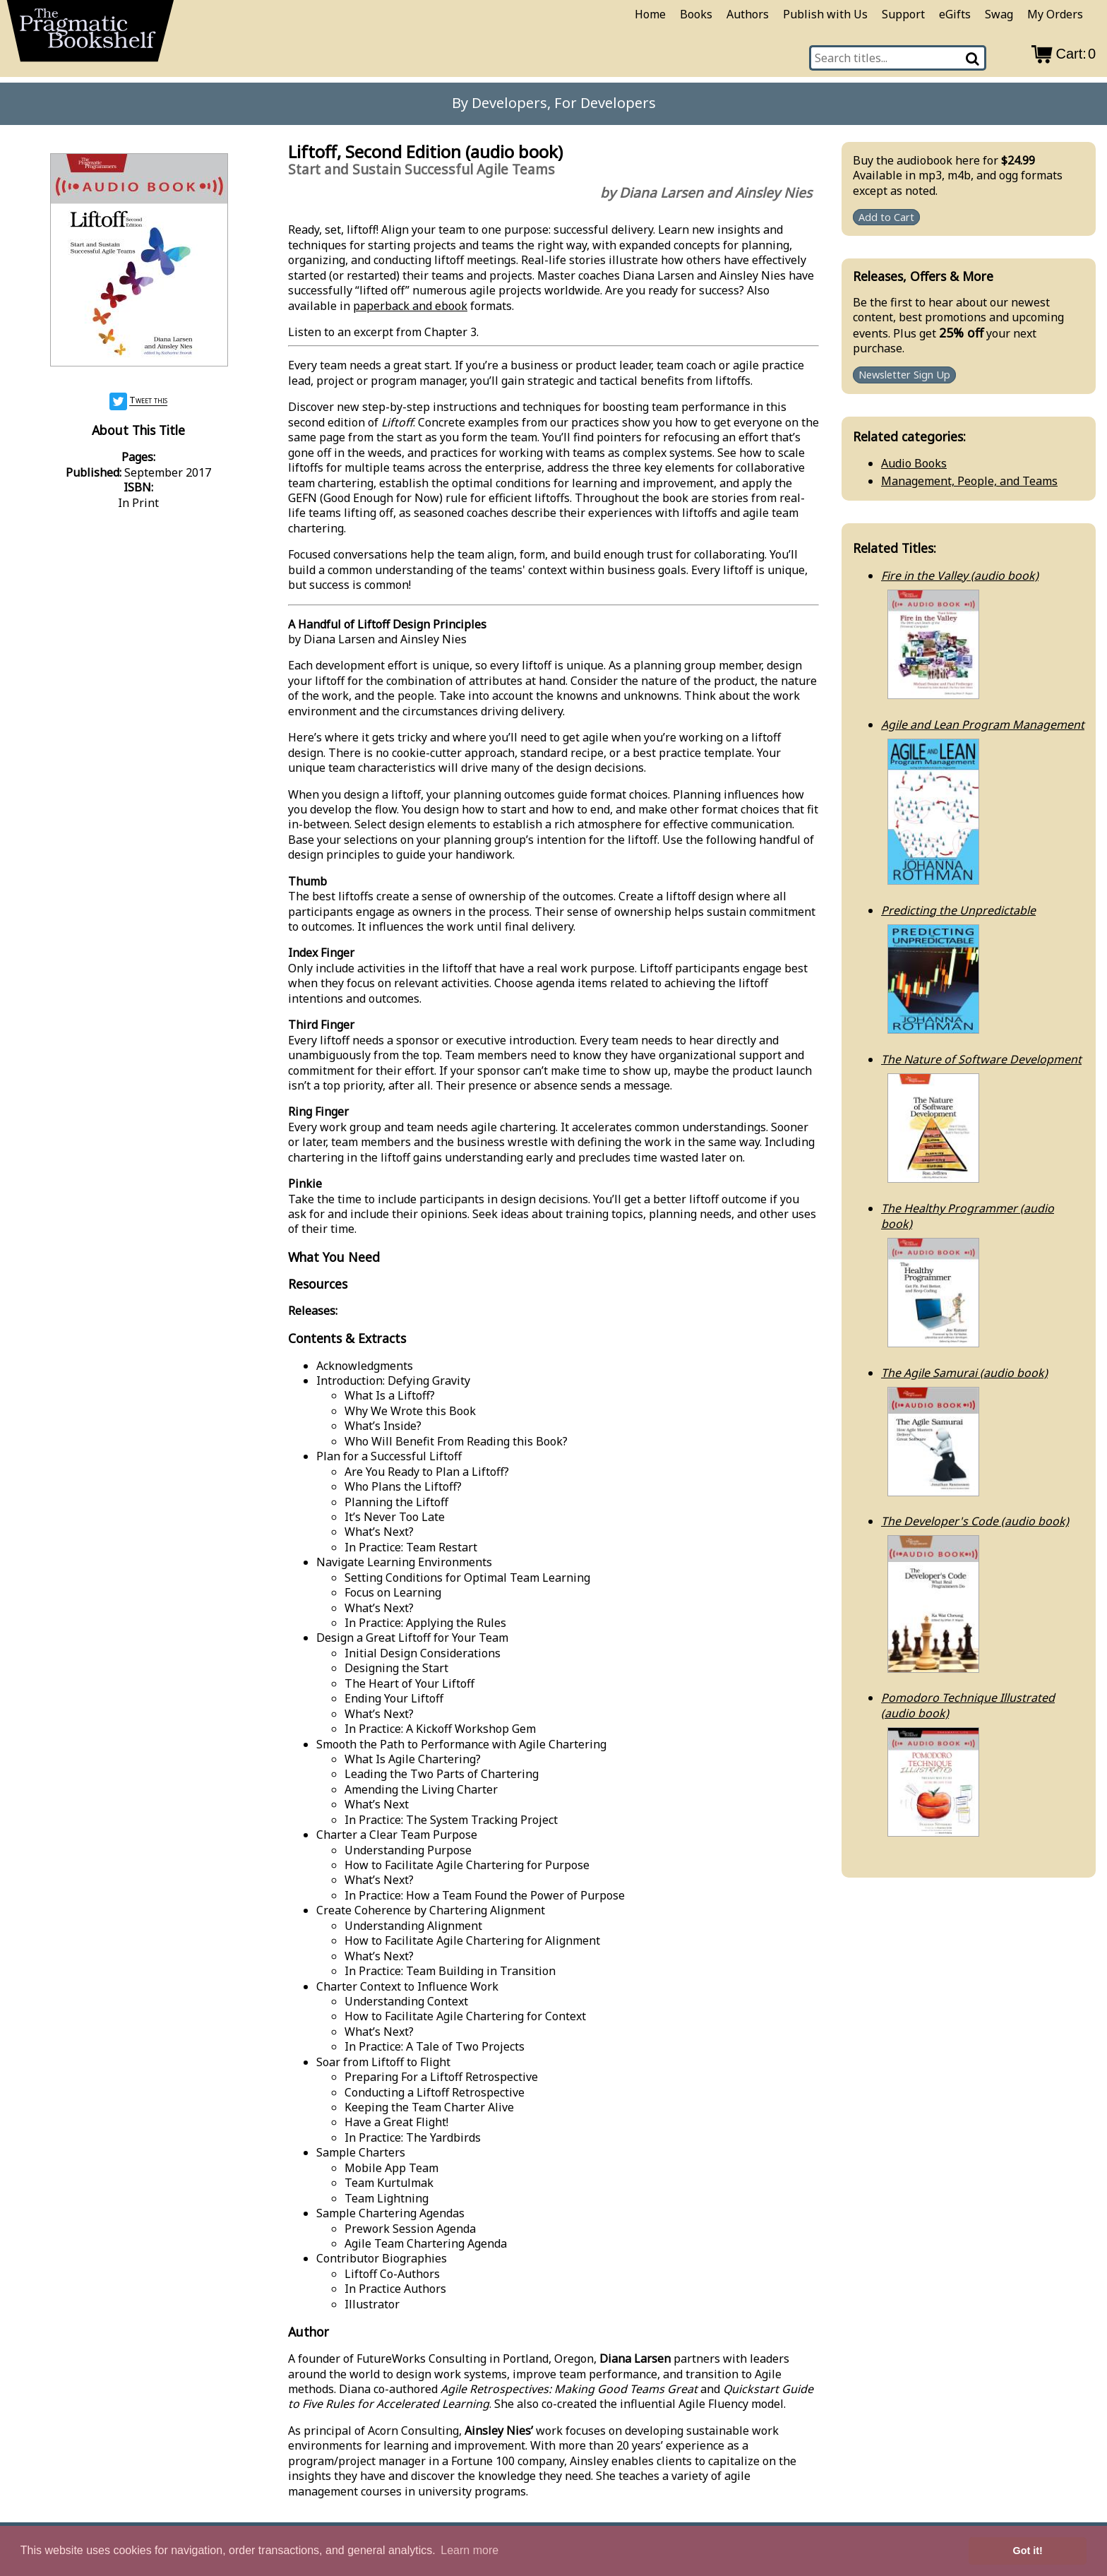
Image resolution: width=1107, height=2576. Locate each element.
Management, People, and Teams (969, 481)
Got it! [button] (1028, 2550)
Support (903, 14)
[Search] (973, 58)
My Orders (1055, 14)
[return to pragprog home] (90, 35)
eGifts (955, 14)
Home (650, 14)
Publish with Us (825, 14)
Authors (747, 14)
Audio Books (914, 463)
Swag (999, 14)
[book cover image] (138, 261)
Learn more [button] (469, 2550)
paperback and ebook (410, 306)
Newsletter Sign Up (904, 375)
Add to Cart (886, 217)
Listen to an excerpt (340, 332)
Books (696, 14)
